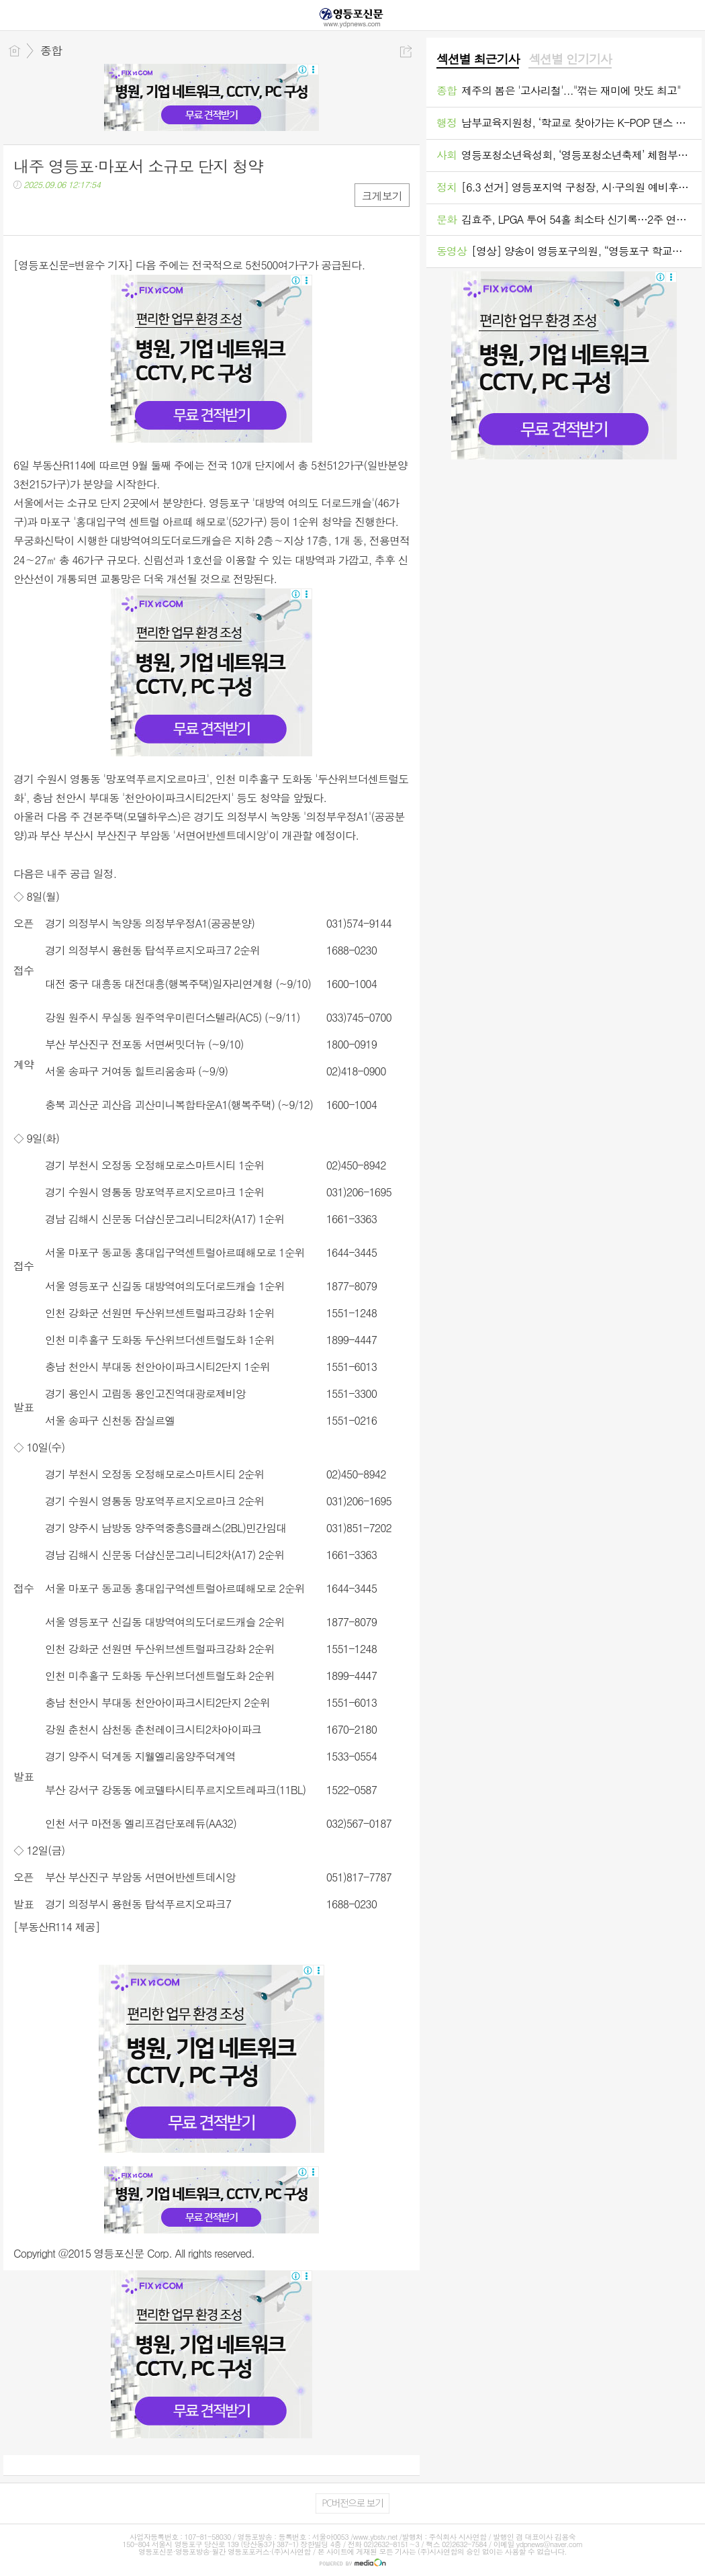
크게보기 (382, 196)
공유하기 (406, 51)
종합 (51, 50)
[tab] (478, 60)
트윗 (52, 212)
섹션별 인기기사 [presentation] (569, 59)
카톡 (79, 212)
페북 (25, 212)
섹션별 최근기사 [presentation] (477, 59)
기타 (105, 212)
